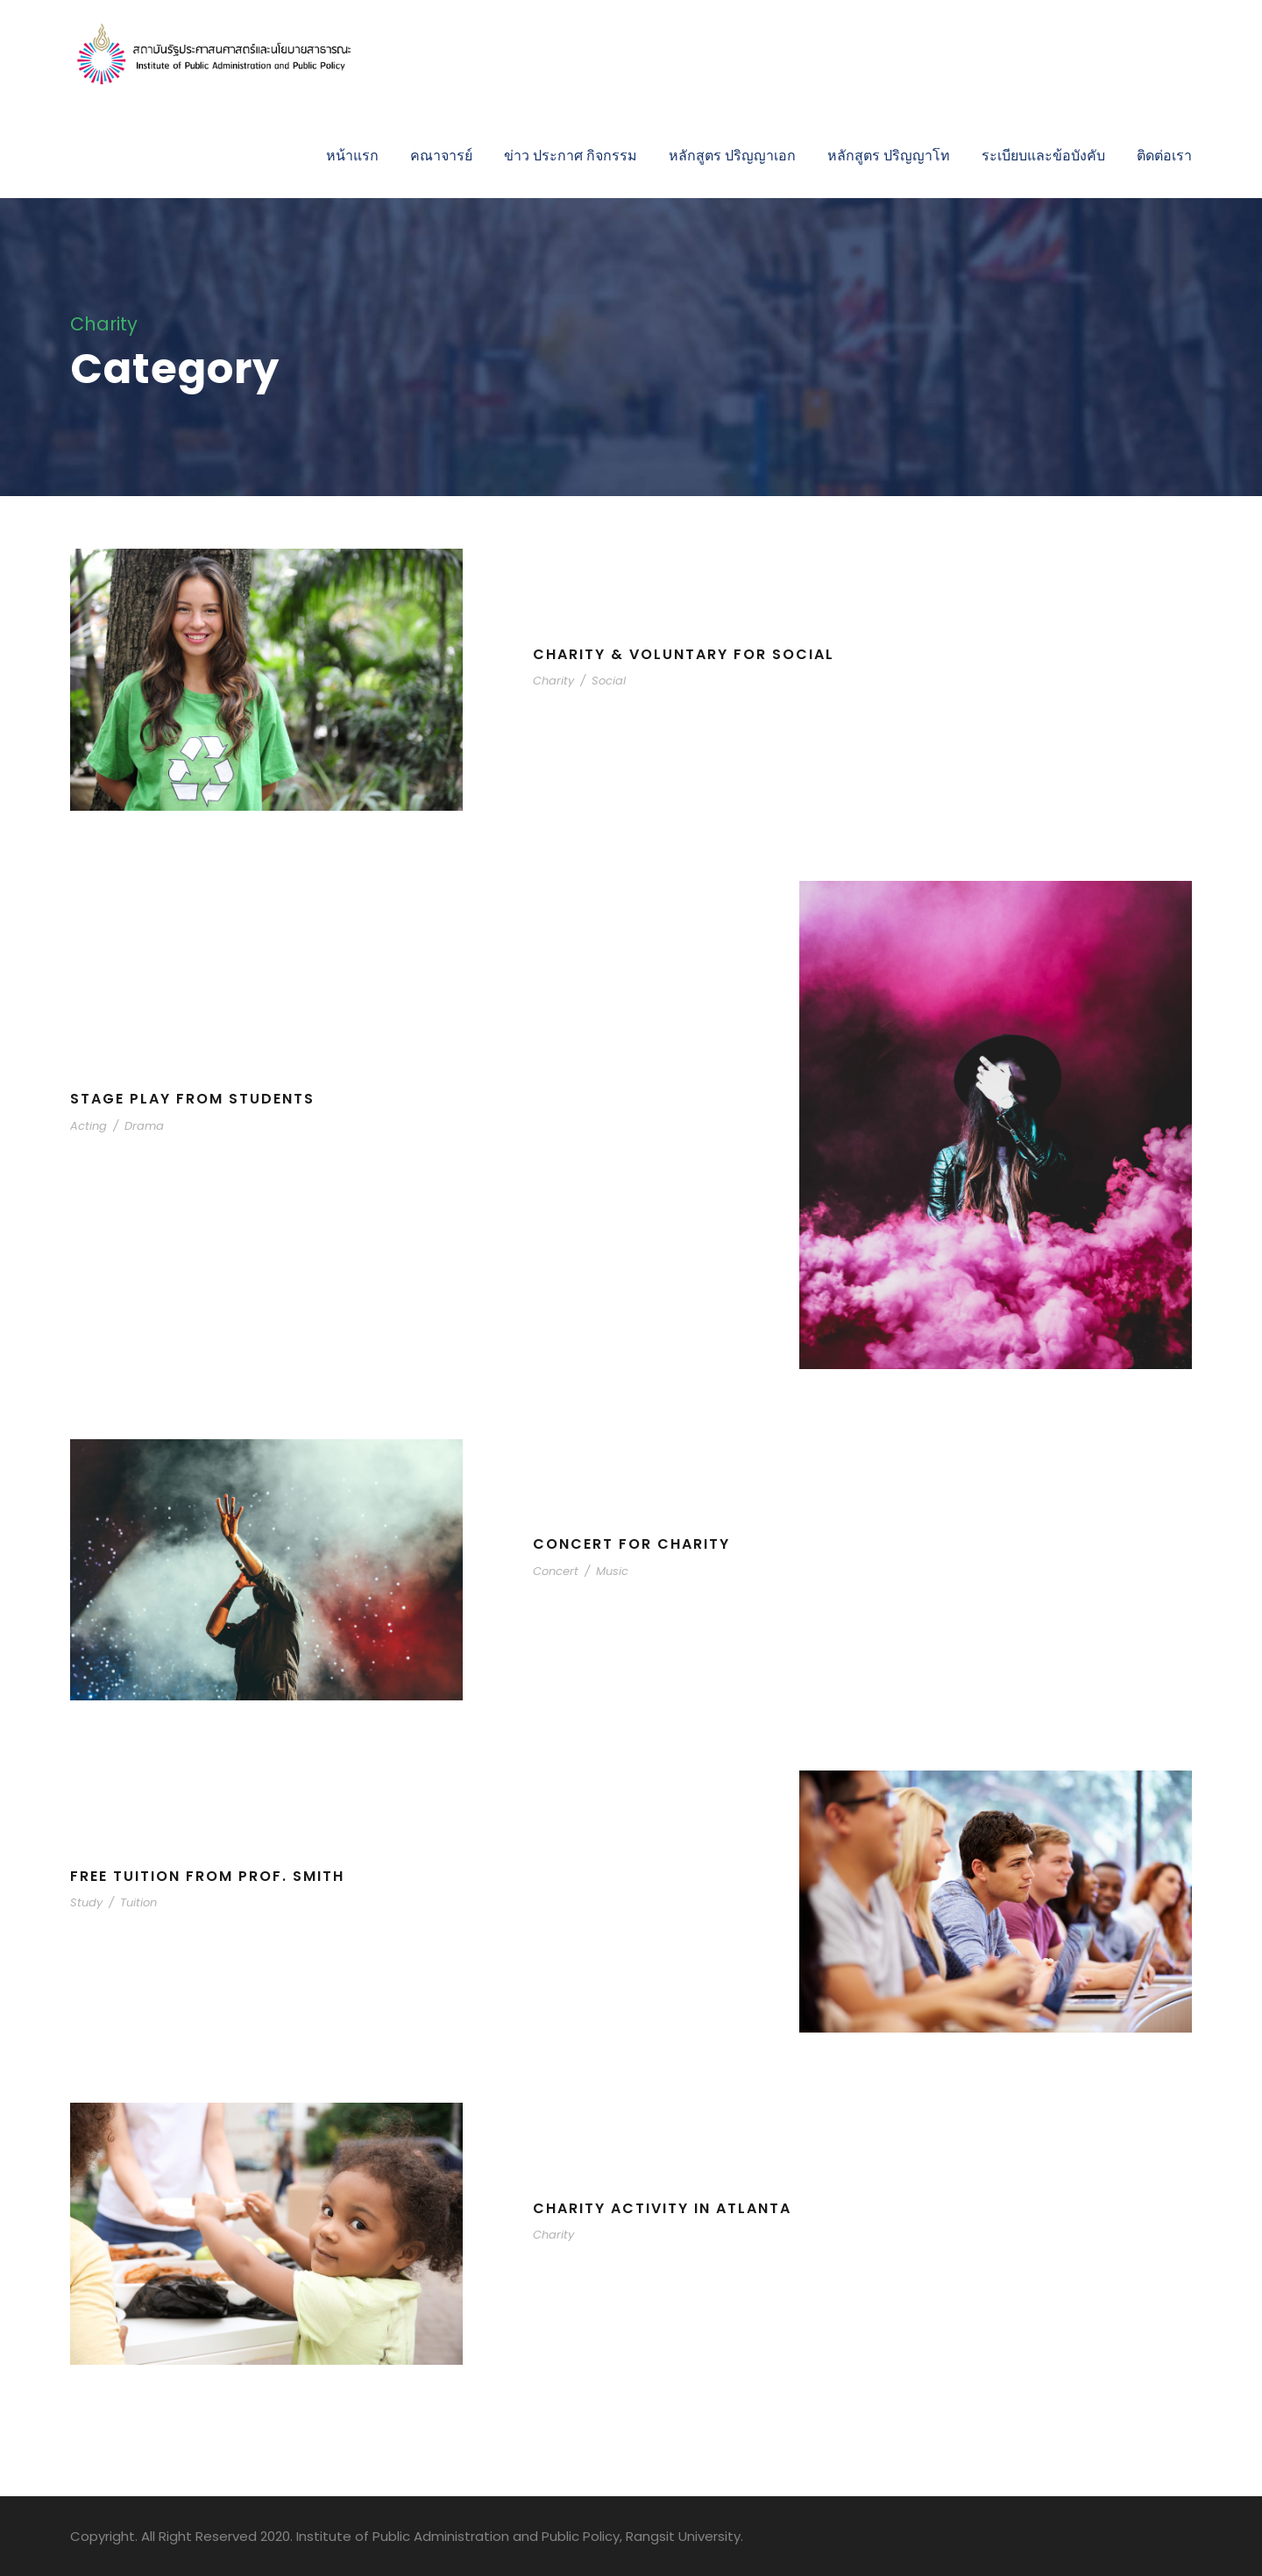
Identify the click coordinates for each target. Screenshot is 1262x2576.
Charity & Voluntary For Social (683, 654)
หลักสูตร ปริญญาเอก (732, 155)
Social (609, 680)
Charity (553, 680)
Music (612, 1571)
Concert (555, 1571)
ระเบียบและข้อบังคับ (1043, 155)
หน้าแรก (352, 155)
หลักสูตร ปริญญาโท (888, 155)
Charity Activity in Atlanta (662, 2208)
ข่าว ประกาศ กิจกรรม (570, 155)
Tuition (138, 1902)
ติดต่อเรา (1164, 155)
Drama (144, 1126)
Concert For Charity (631, 1544)
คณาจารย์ (441, 155)
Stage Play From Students (192, 1099)
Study (86, 1902)
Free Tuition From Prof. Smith (207, 1876)
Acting (88, 1126)
